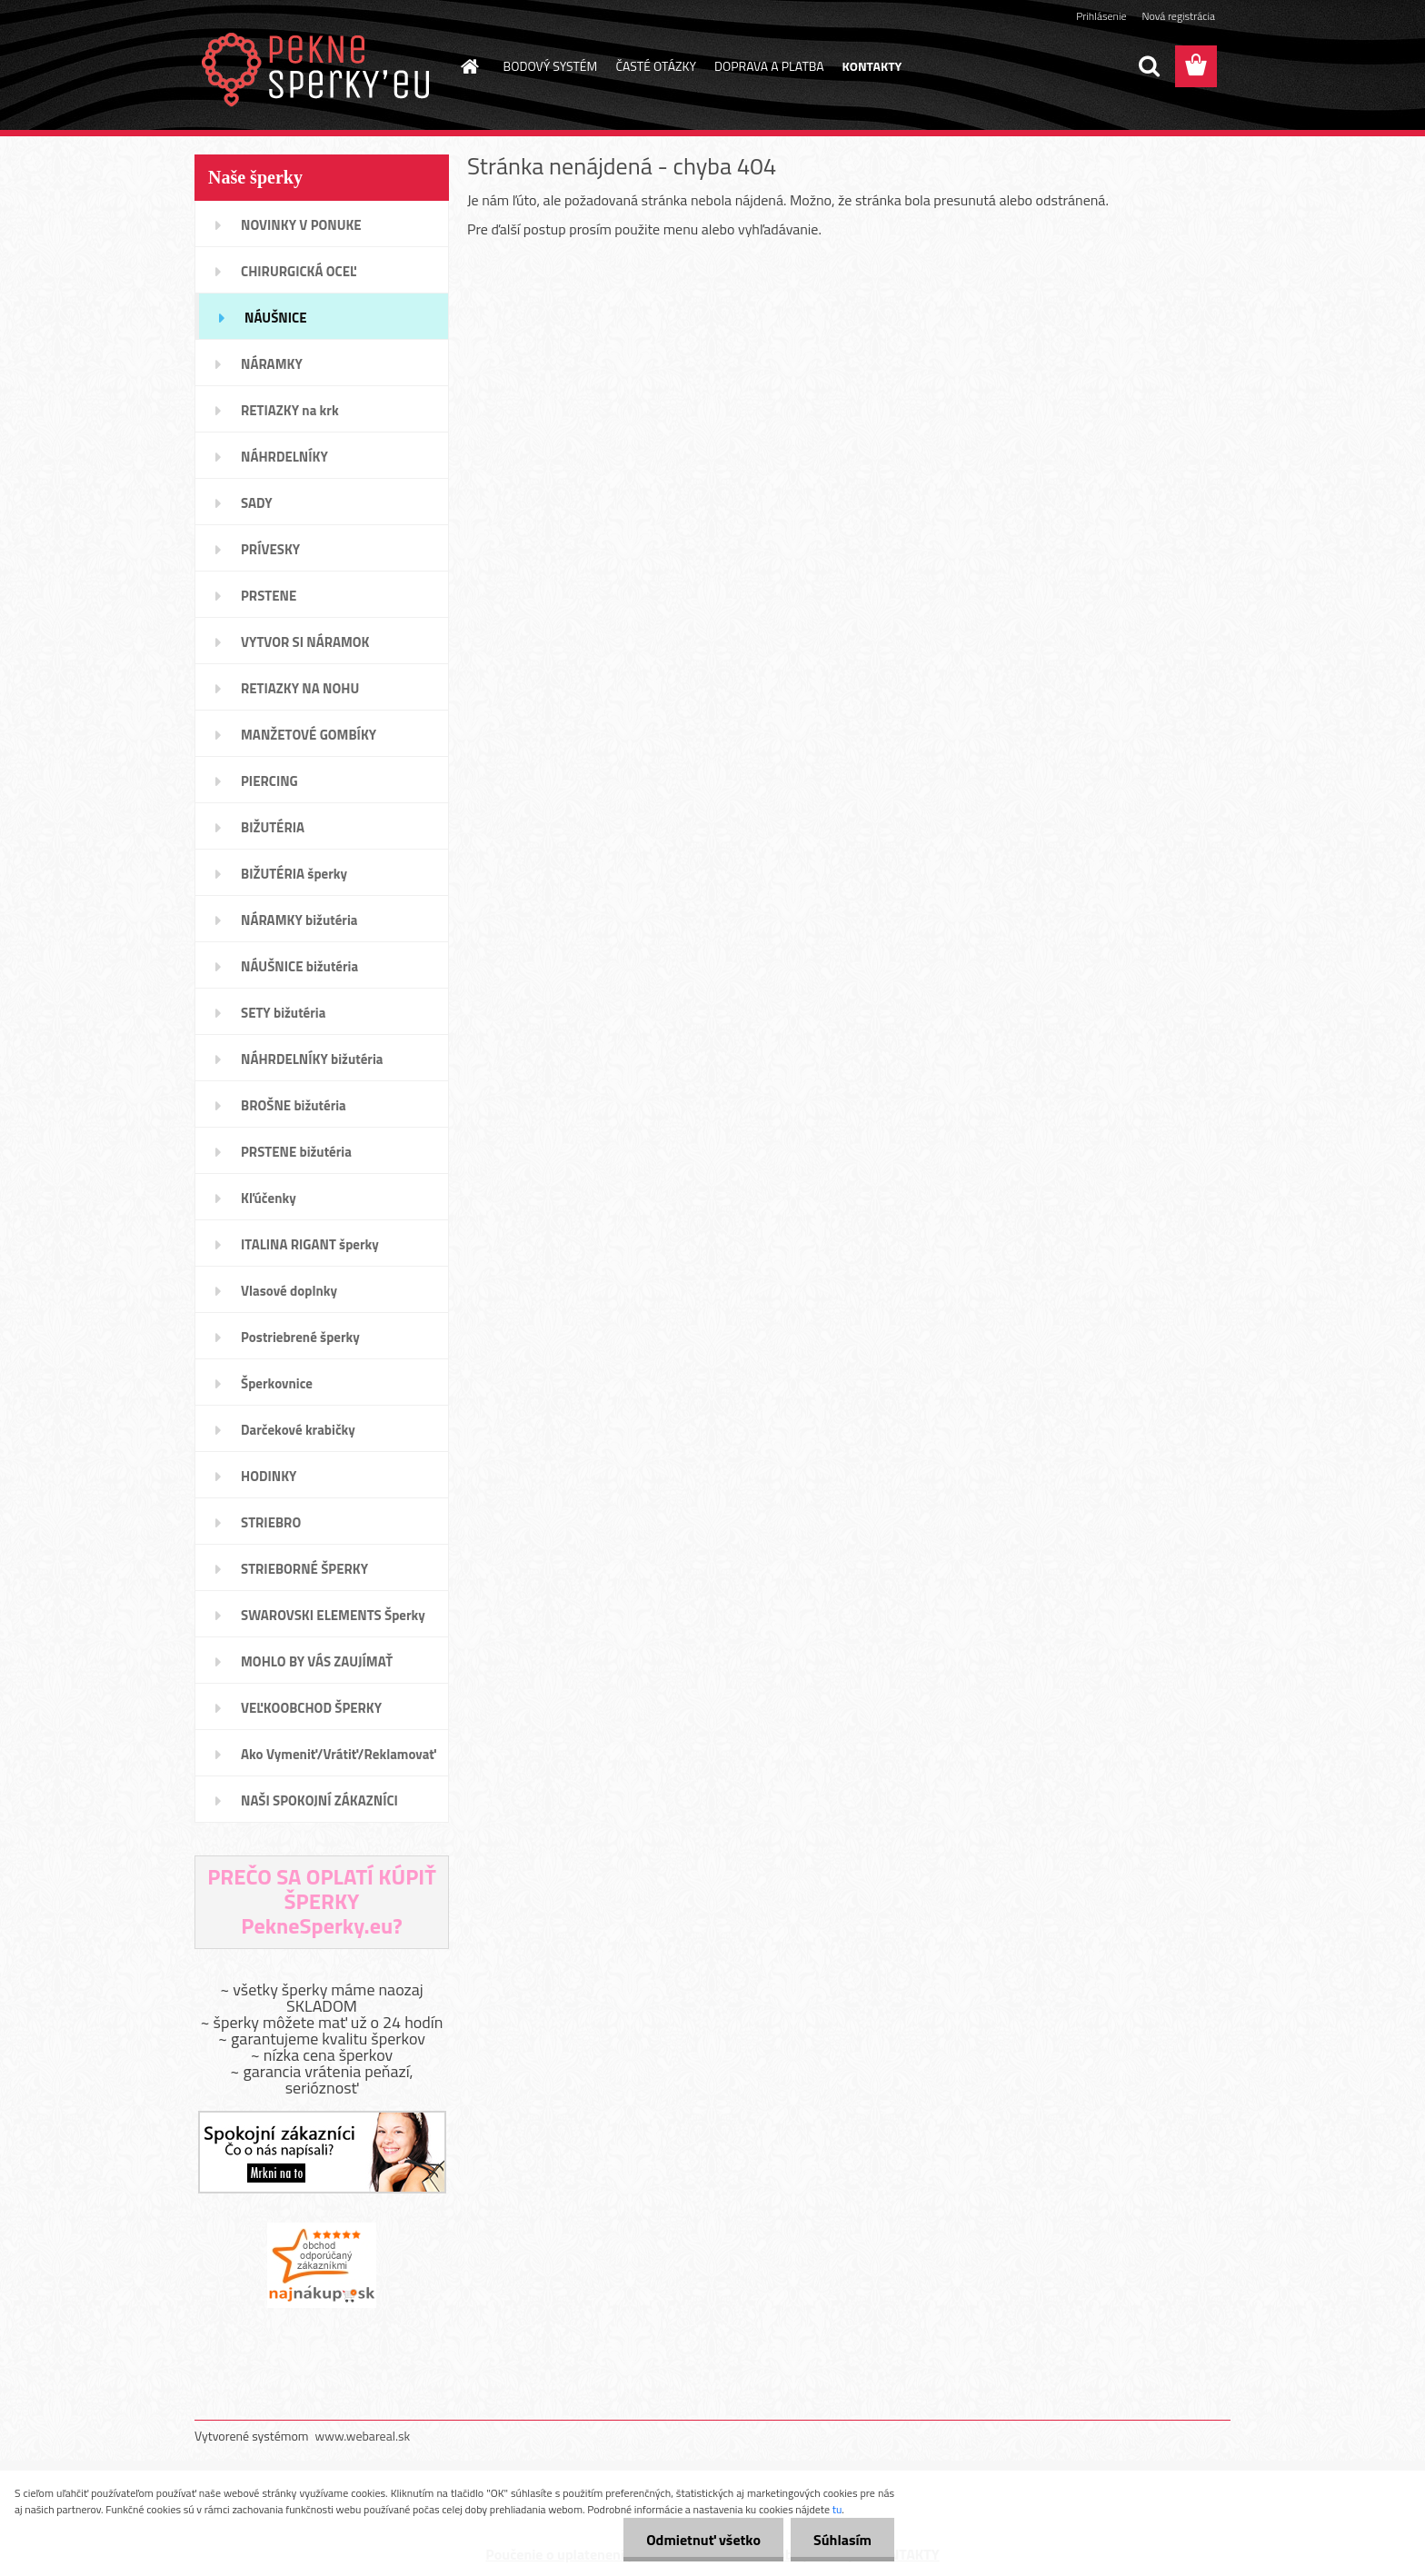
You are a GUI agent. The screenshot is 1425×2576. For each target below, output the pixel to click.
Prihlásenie (1101, 16)
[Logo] (319, 67)
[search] (1149, 66)
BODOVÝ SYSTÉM (550, 65)
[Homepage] (469, 66)
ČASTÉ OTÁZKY (655, 65)
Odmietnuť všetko (703, 2540)
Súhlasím (842, 2540)
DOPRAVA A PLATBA (769, 65)
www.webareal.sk (363, 2435)
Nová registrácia (1178, 16)
